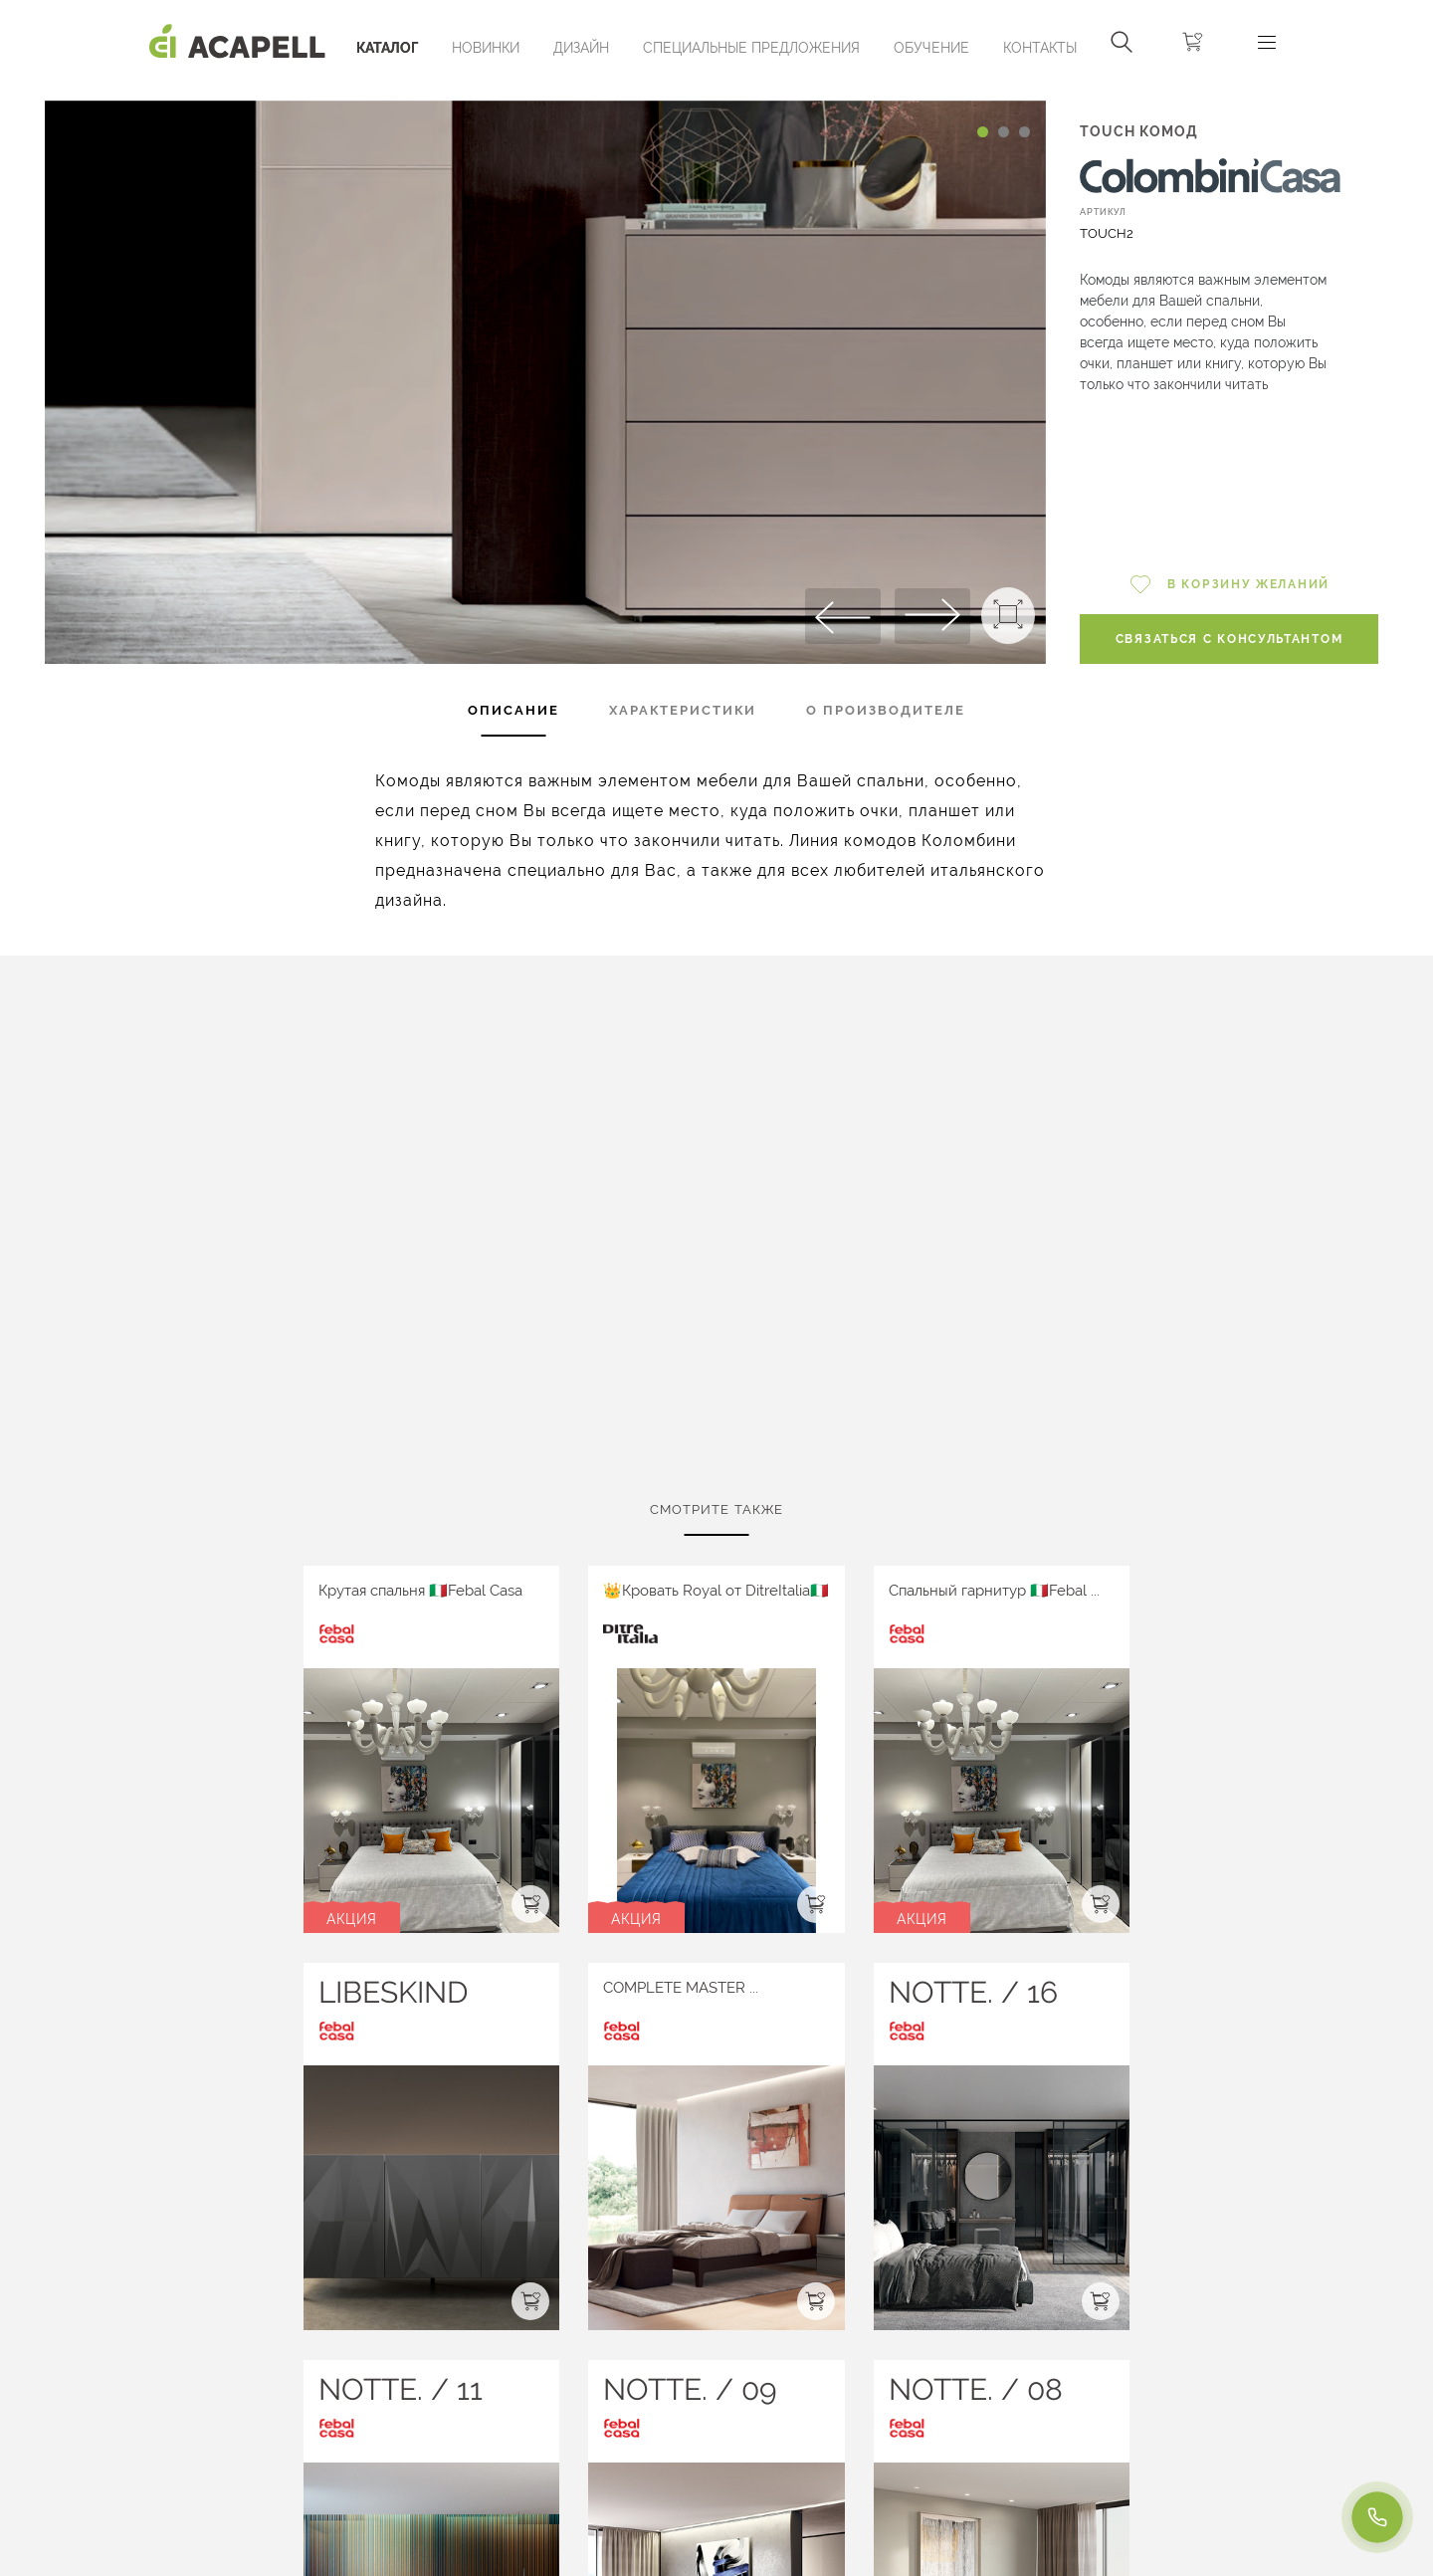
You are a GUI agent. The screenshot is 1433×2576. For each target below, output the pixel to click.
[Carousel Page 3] (1024, 131)
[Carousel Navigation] (545, 93)
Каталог (387, 48)
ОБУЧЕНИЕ (931, 48)
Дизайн (581, 48)
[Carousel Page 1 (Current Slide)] (982, 131)
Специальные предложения (751, 48)
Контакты (1040, 48)
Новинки (485, 48)
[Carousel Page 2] (1003, 131)
